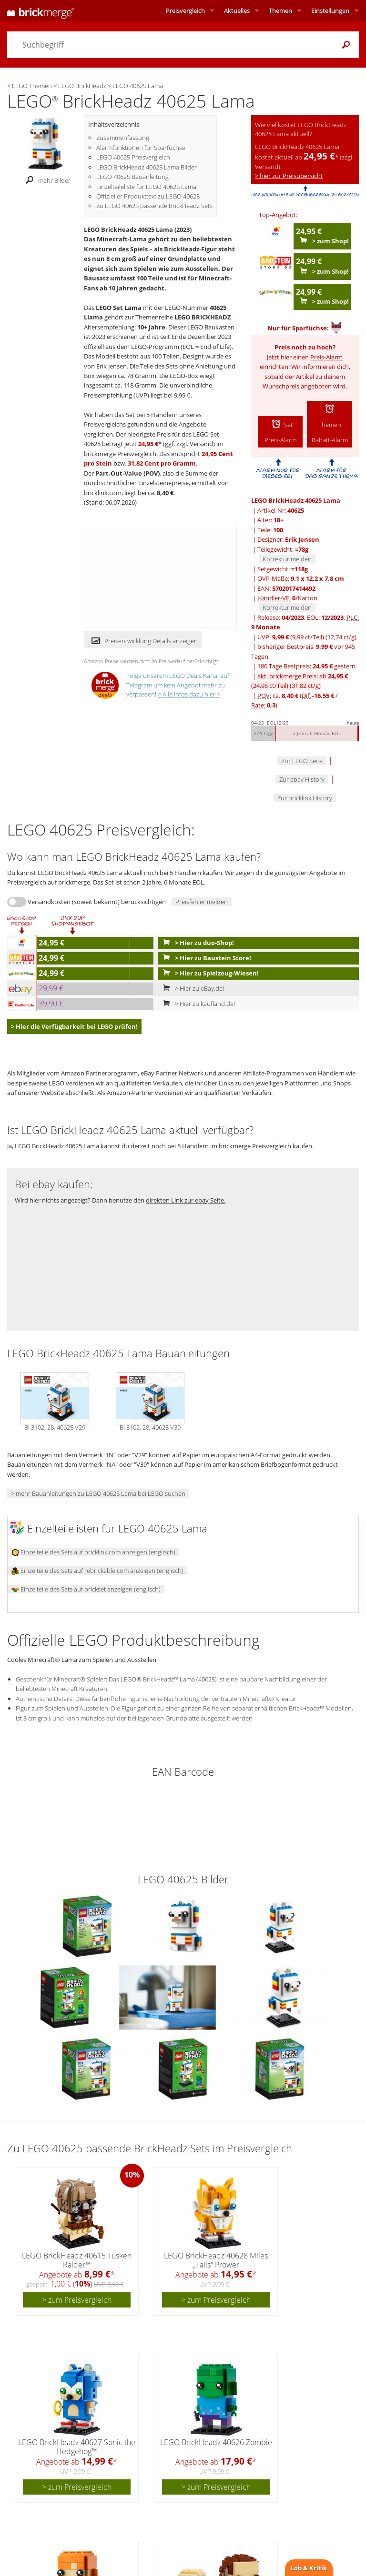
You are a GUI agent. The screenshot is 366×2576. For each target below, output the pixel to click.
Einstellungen (330, 10)
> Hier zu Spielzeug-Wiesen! (209, 973)
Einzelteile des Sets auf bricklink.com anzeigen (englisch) (93, 1552)
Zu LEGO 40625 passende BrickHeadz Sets (154, 205)
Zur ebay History (302, 779)
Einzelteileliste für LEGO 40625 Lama (146, 186)
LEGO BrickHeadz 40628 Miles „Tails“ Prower (216, 2260)
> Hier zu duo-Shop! (196, 942)
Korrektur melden (287, 559)
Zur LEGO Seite (302, 760)
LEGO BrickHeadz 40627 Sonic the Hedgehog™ (76, 2447)
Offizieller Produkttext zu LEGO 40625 (148, 196)
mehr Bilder (45, 180)
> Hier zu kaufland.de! (197, 1003)
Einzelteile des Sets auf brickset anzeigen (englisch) (86, 1589)
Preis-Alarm (326, 357)
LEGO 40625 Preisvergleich (133, 157)
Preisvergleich (185, 10)
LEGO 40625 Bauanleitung (132, 176)
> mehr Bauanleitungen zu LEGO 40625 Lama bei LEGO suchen (98, 1493)
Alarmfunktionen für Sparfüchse (140, 147)
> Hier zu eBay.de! (191, 988)
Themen (280, 10)
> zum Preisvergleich (77, 2300)
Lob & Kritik (309, 2568)
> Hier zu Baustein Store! (205, 958)
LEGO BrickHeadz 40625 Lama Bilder (146, 167)
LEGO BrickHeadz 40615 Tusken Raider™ (77, 2260)
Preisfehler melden (201, 901)
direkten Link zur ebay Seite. (185, 1200)
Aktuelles (237, 10)
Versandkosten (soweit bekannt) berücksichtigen (97, 901)
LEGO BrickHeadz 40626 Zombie (216, 2442)
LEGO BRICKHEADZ (202, 317)
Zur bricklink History (304, 798)
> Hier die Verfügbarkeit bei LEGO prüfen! (74, 1026)
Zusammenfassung (122, 137)
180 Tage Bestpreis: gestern (306, 666)
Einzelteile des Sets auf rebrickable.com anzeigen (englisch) (97, 1570)
